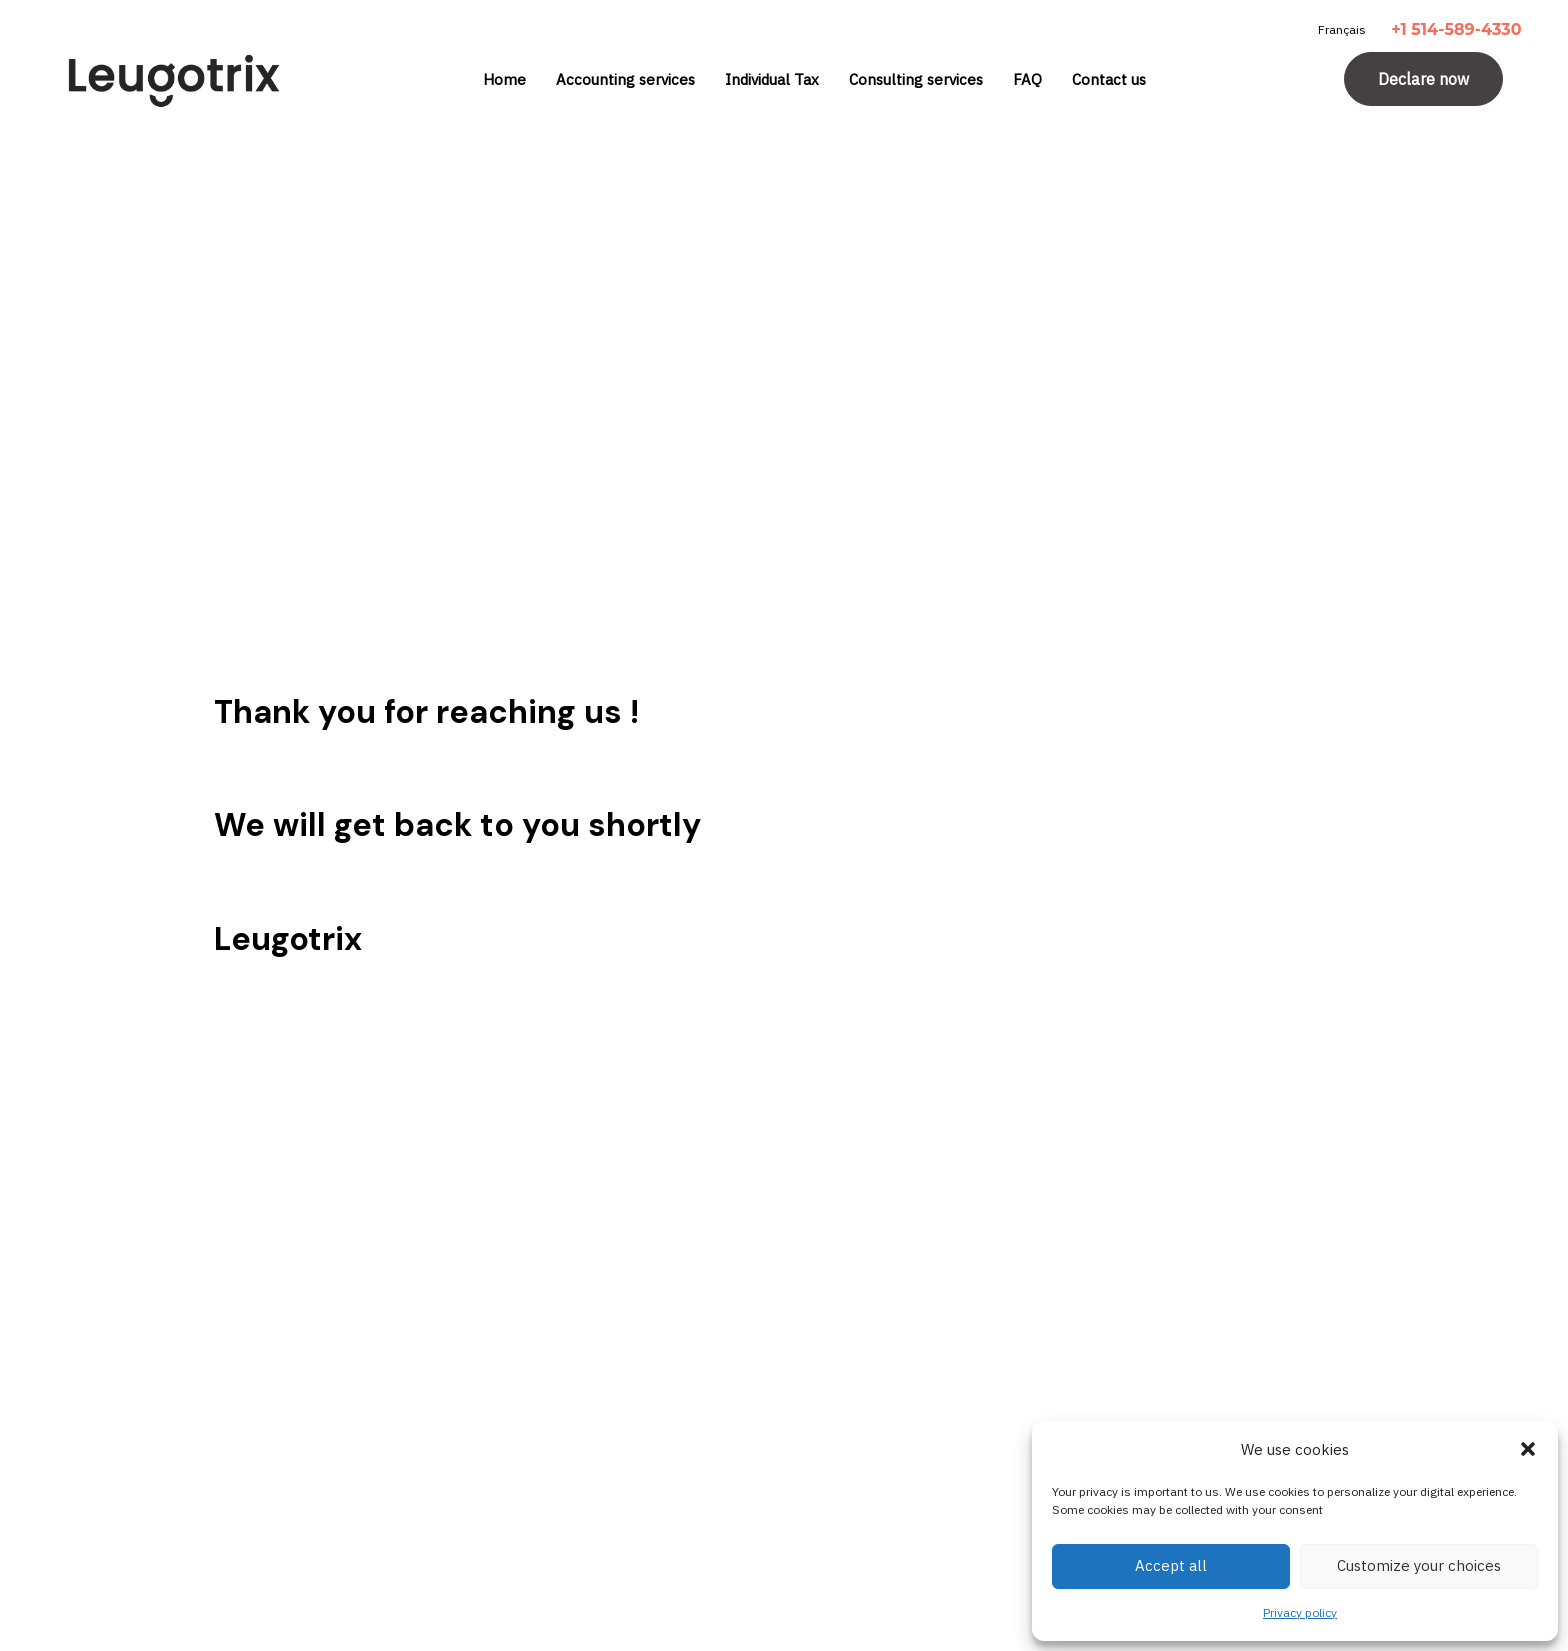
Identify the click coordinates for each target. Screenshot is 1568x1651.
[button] (1528, 1449)
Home (504, 79)
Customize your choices (1419, 1565)
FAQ (1027, 79)
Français (1342, 29)
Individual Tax (772, 79)
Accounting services (625, 79)
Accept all (1171, 1565)
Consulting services (916, 79)
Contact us (1109, 79)
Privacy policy (1300, 1612)
